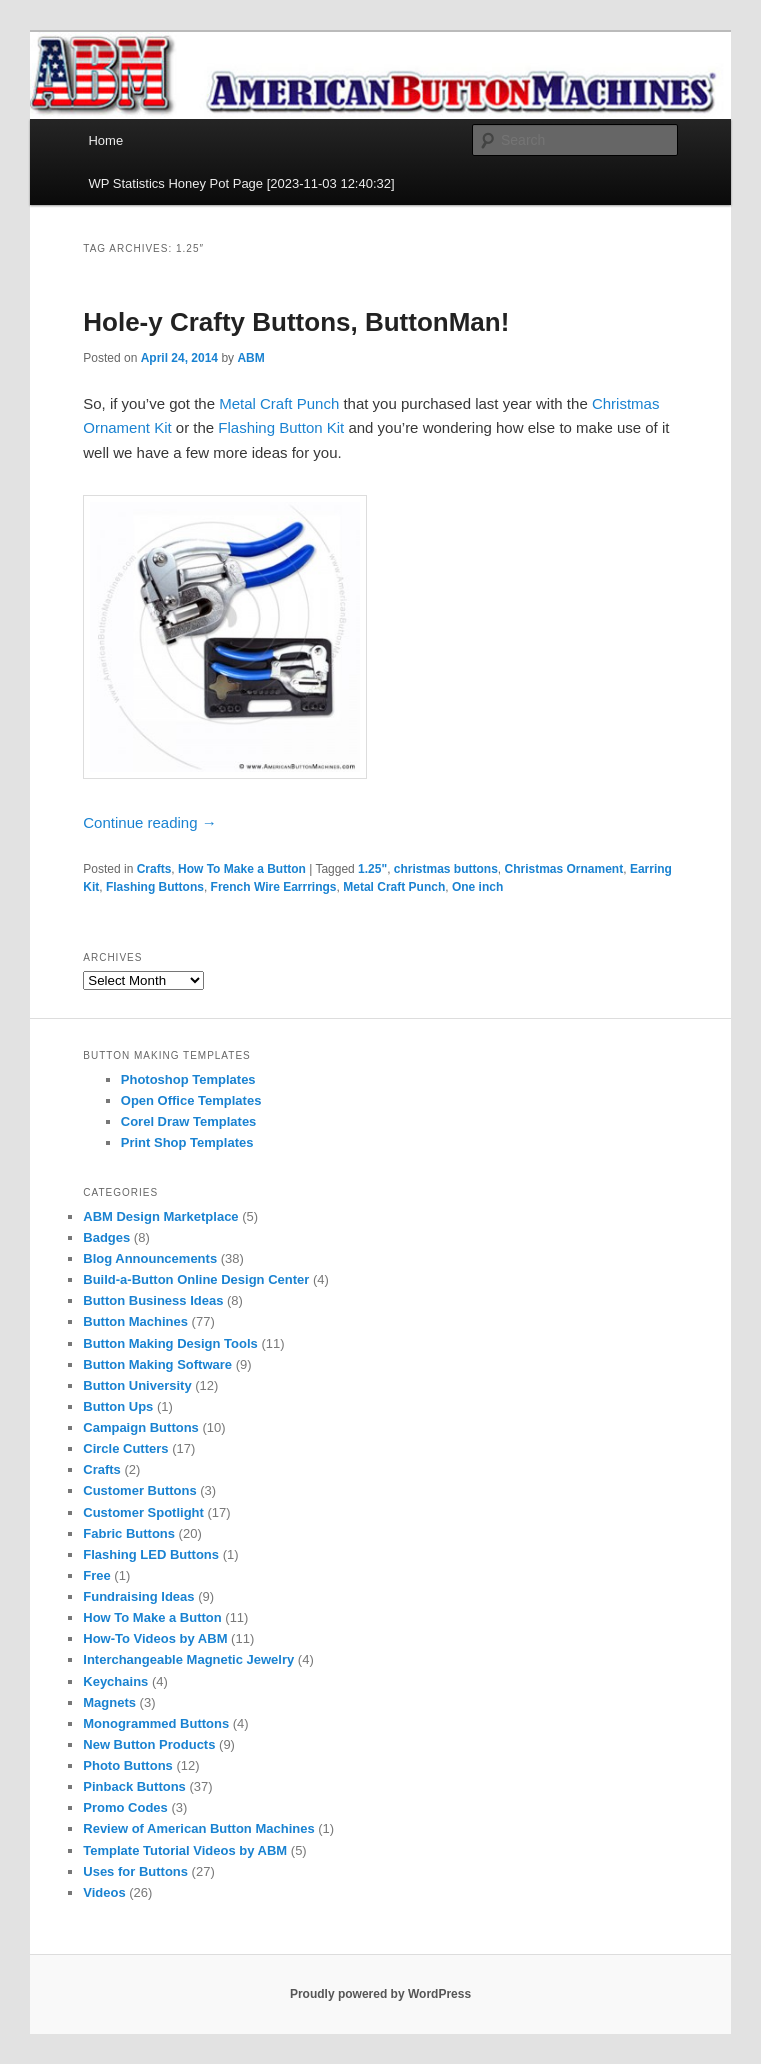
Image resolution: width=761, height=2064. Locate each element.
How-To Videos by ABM (155, 1638)
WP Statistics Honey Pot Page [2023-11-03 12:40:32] (241, 183)
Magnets (109, 1702)
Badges (106, 1237)
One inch (477, 887)
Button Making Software (157, 1364)
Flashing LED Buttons (151, 1554)
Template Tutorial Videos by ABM (185, 1850)
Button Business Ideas (153, 1300)
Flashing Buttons (155, 887)
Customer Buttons (139, 1490)
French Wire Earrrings (274, 887)
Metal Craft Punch (279, 403)
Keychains (115, 1681)
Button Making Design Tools (170, 1343)
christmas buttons (446, 869)
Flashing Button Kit (281, 427)
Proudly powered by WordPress (380, 1994)
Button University (137, 1385)
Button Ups (118, 1406)
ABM (250, 358)
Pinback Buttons (134, 1786)
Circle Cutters (125, 1448)
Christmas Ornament (564, 869)
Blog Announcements (150, 1258)
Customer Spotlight (143, 1512)
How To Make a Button (242, 869)
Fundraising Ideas (138, 1596)
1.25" (372, 869)
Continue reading (149, 822)
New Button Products (149, 1744)
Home (105, 140)
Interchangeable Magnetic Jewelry (188, 1659)
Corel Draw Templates (189, 1121)
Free (96, 1575)
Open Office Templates (191, 1100)
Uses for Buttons (135, 1871)
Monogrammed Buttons (156, 1723)
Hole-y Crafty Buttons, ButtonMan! (296, 322)
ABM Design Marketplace (160, 1216)
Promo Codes (125, 1807)
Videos (104, 1892)
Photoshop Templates (188, 1079)
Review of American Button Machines (198, 1828)
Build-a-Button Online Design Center (196, 1279)
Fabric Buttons (129, 1533)
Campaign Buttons (141, 1427)
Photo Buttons (128, 1765)
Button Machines (135, 1321)
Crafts (154, 869)
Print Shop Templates (187, 1142)
